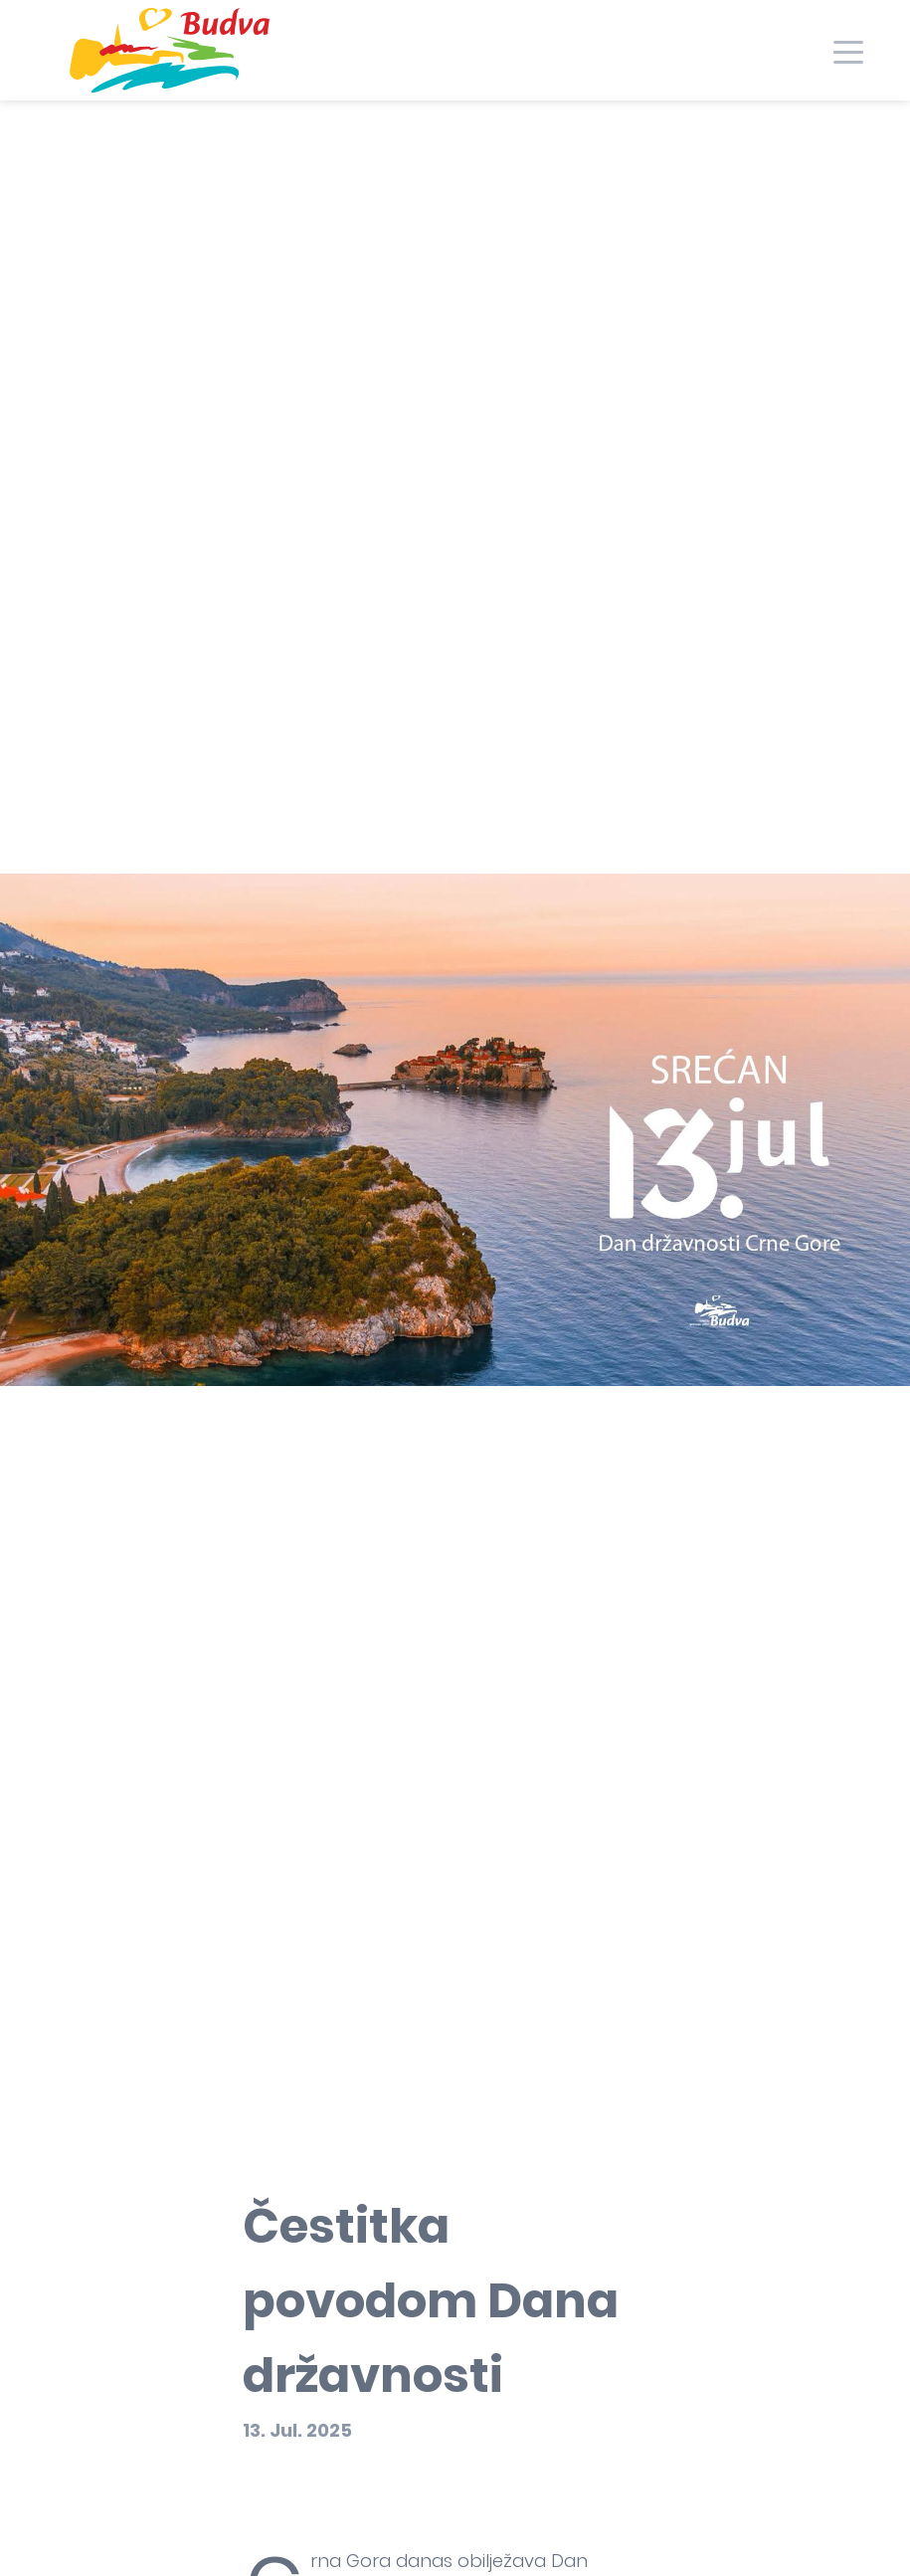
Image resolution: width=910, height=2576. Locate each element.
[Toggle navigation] (847, 50)
